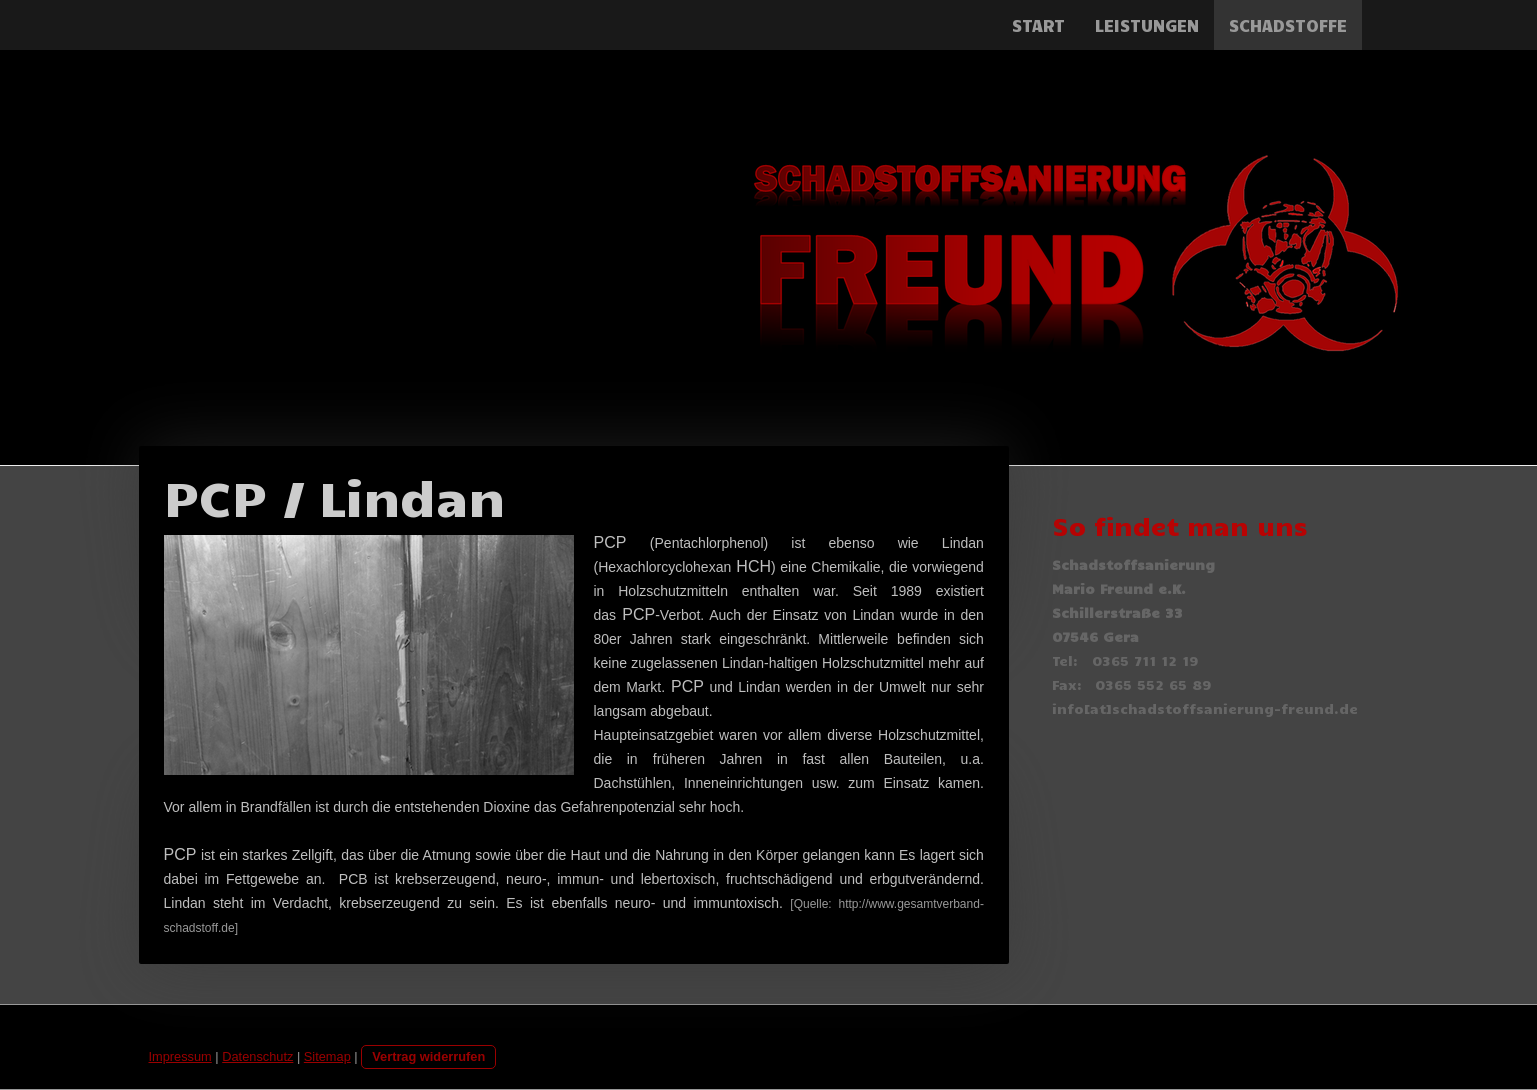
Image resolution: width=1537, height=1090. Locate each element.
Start (1038, 25)
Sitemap (327, 1056)
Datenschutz (257, 1056)
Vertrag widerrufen (428, 1056)
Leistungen (1147, 25)
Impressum (180, 1056)
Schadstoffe (1288, 25)
